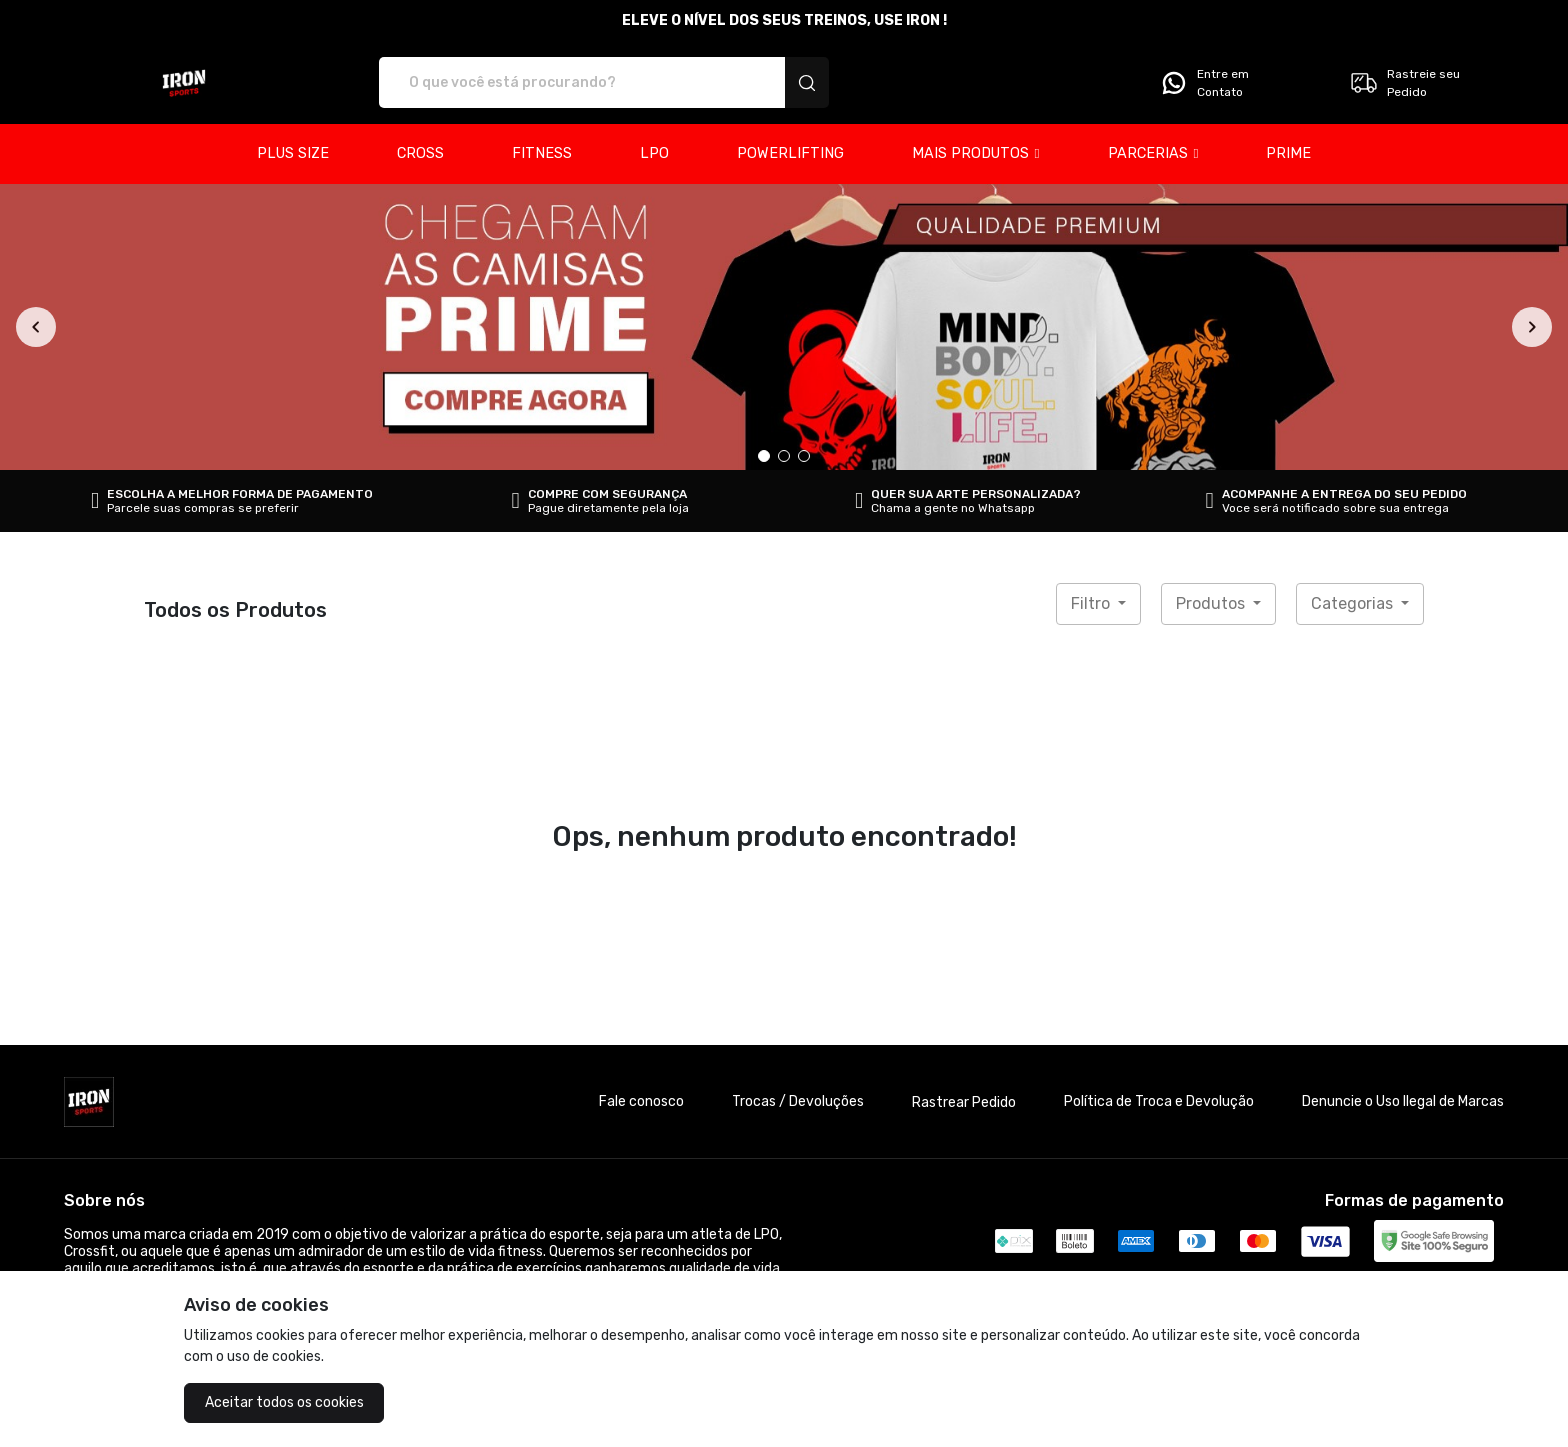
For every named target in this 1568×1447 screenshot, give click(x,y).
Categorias (1354, 603)
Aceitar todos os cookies (284, 1402)
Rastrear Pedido (964, 1102)
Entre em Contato (1204, 83)
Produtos (1212, 603)
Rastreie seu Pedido (1404, 83)
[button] (976, 154)
